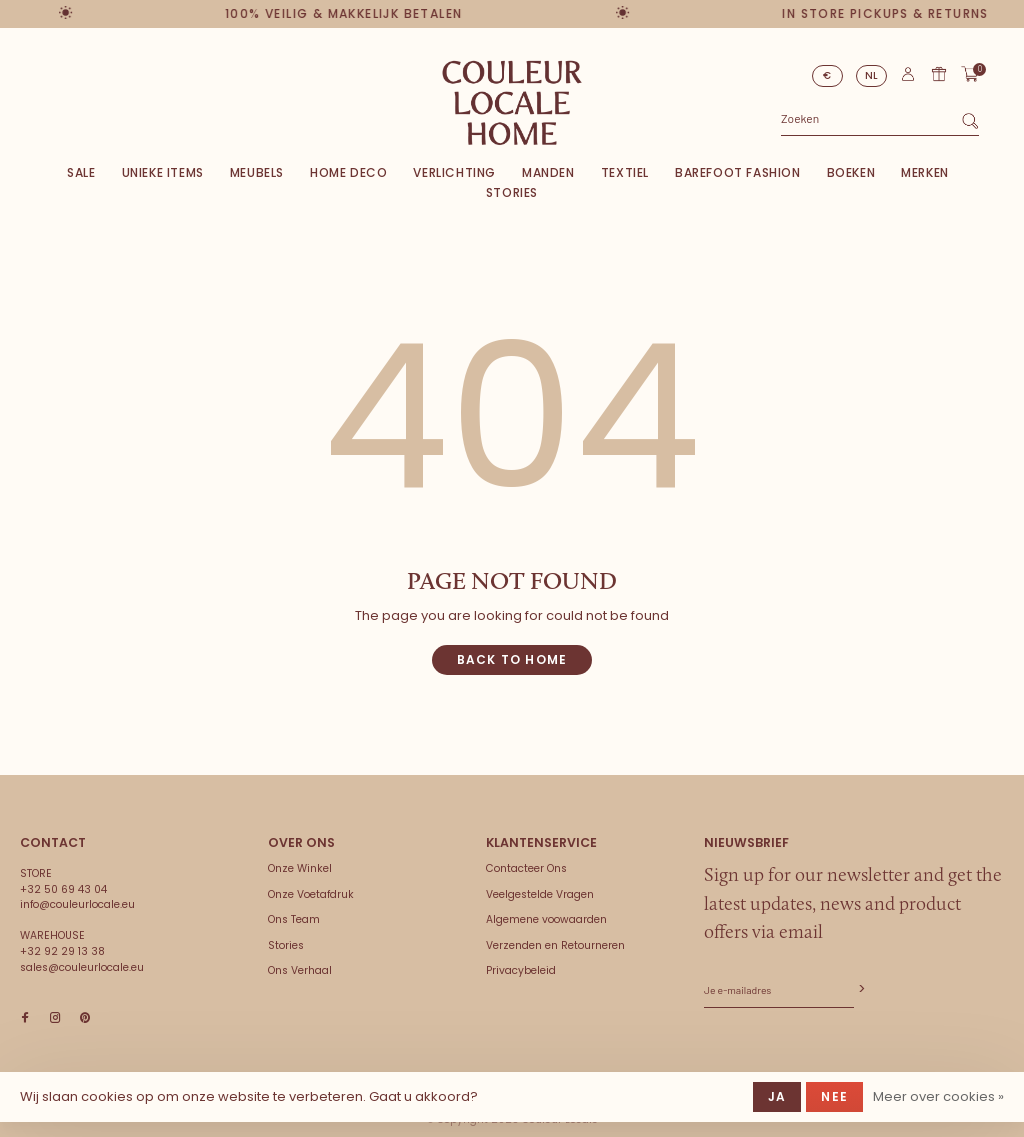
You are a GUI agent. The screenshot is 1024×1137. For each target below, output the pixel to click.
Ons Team (294, 919)
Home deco (348, 172)
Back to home (512, 659)
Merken (925, 172)
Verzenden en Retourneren (555, 945)
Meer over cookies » (938, 1096)
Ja (777, 1096)
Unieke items (163, 172)
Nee (834, 1096)
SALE (81, 172)
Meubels (257, 172)
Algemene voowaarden (546, 919)
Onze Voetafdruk (311, 894)
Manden (548, 172)
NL (872, 75)
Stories (512, 192)
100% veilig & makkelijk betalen (346, 13)
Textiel (625, 172)
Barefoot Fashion (738, 172)
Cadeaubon (939, 74)
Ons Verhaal (300, 970)
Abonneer (860, 989)
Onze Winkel (300, 868)
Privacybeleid (521, 970)
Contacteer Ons (526, 868)
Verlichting (454, 172)
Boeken (851, 172)
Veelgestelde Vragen (540, 894)
